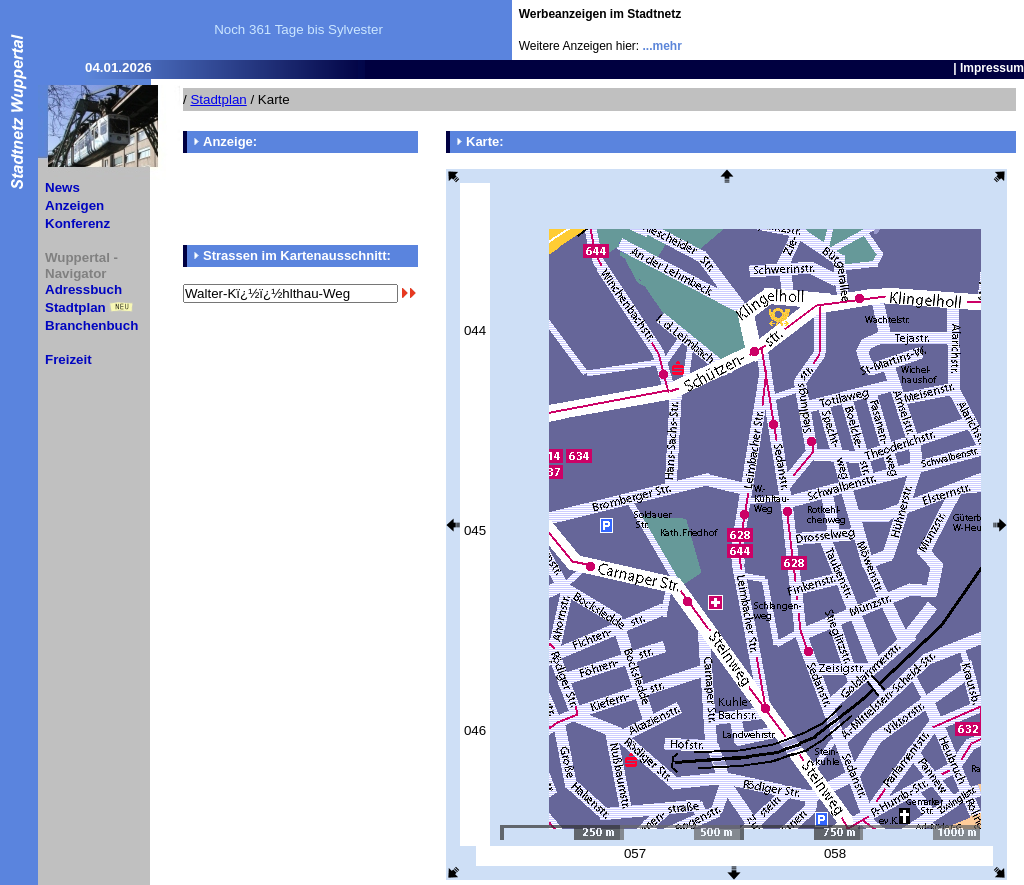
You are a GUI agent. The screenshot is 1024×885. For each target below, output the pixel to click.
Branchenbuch (91, 325)
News (62, 187)
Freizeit (68, 359)
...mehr (662, 46)
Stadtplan (75, 307)
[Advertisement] (907, 30)
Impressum (992, 68)
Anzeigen (74, 205)
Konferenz (77, 223)
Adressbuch (83, 289)
